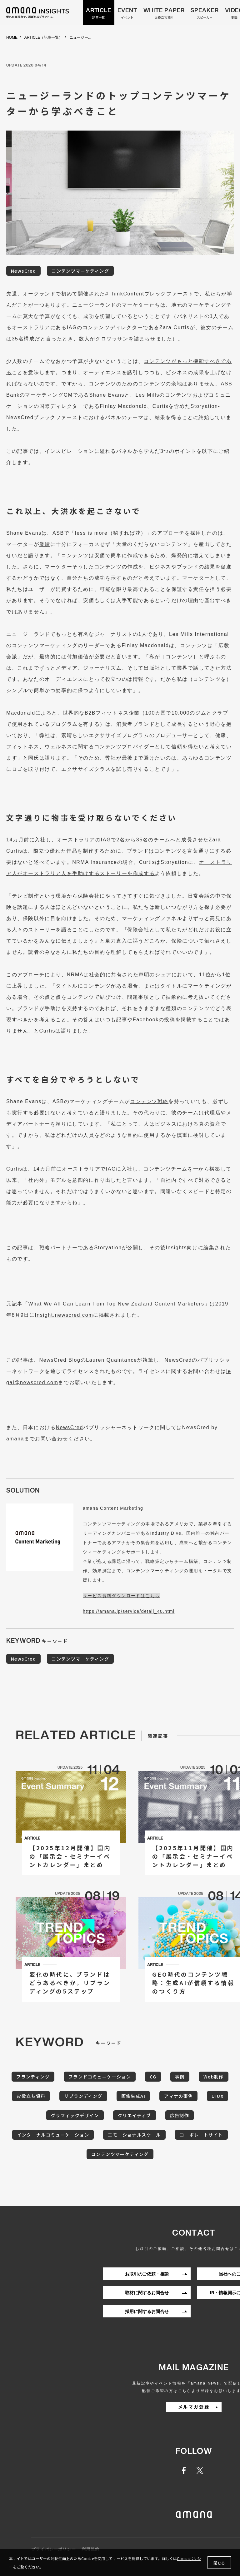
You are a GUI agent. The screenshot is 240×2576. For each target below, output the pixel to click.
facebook (186, 2470)
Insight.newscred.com (64, 1315)
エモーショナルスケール (134, 2135)
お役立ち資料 (31, 2096)
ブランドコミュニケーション (99, 2076)
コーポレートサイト (201, 2135)
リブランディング (83, 2096)
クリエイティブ (134, 2115)
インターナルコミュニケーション (53, 2135)
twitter (201, 2470)
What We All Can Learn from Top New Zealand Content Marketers (116, 1303)
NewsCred (23, 271)
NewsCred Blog (60, 1360)
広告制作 (179, 2115)
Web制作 (213, 2076)
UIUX (217, 2096)
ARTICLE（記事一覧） (43, 38)
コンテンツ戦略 (149, 1101)
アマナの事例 (178, 2096)
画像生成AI (133, 2096)
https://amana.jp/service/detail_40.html (129, 1611)
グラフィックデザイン (75, 2115)
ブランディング (33, 2076)
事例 (180, 2076)
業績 (44, 544)
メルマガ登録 (194, 2407)
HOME (12, 38)
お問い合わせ (51, 1438)
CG (153, 2076)
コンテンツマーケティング (80, 271)
